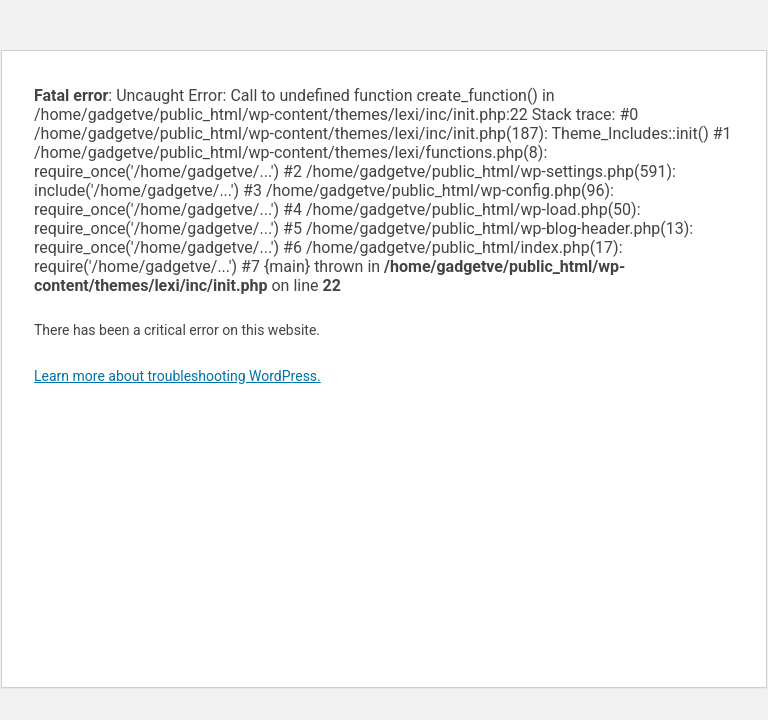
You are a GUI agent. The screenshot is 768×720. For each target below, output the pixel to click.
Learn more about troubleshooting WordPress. (177, 376)
